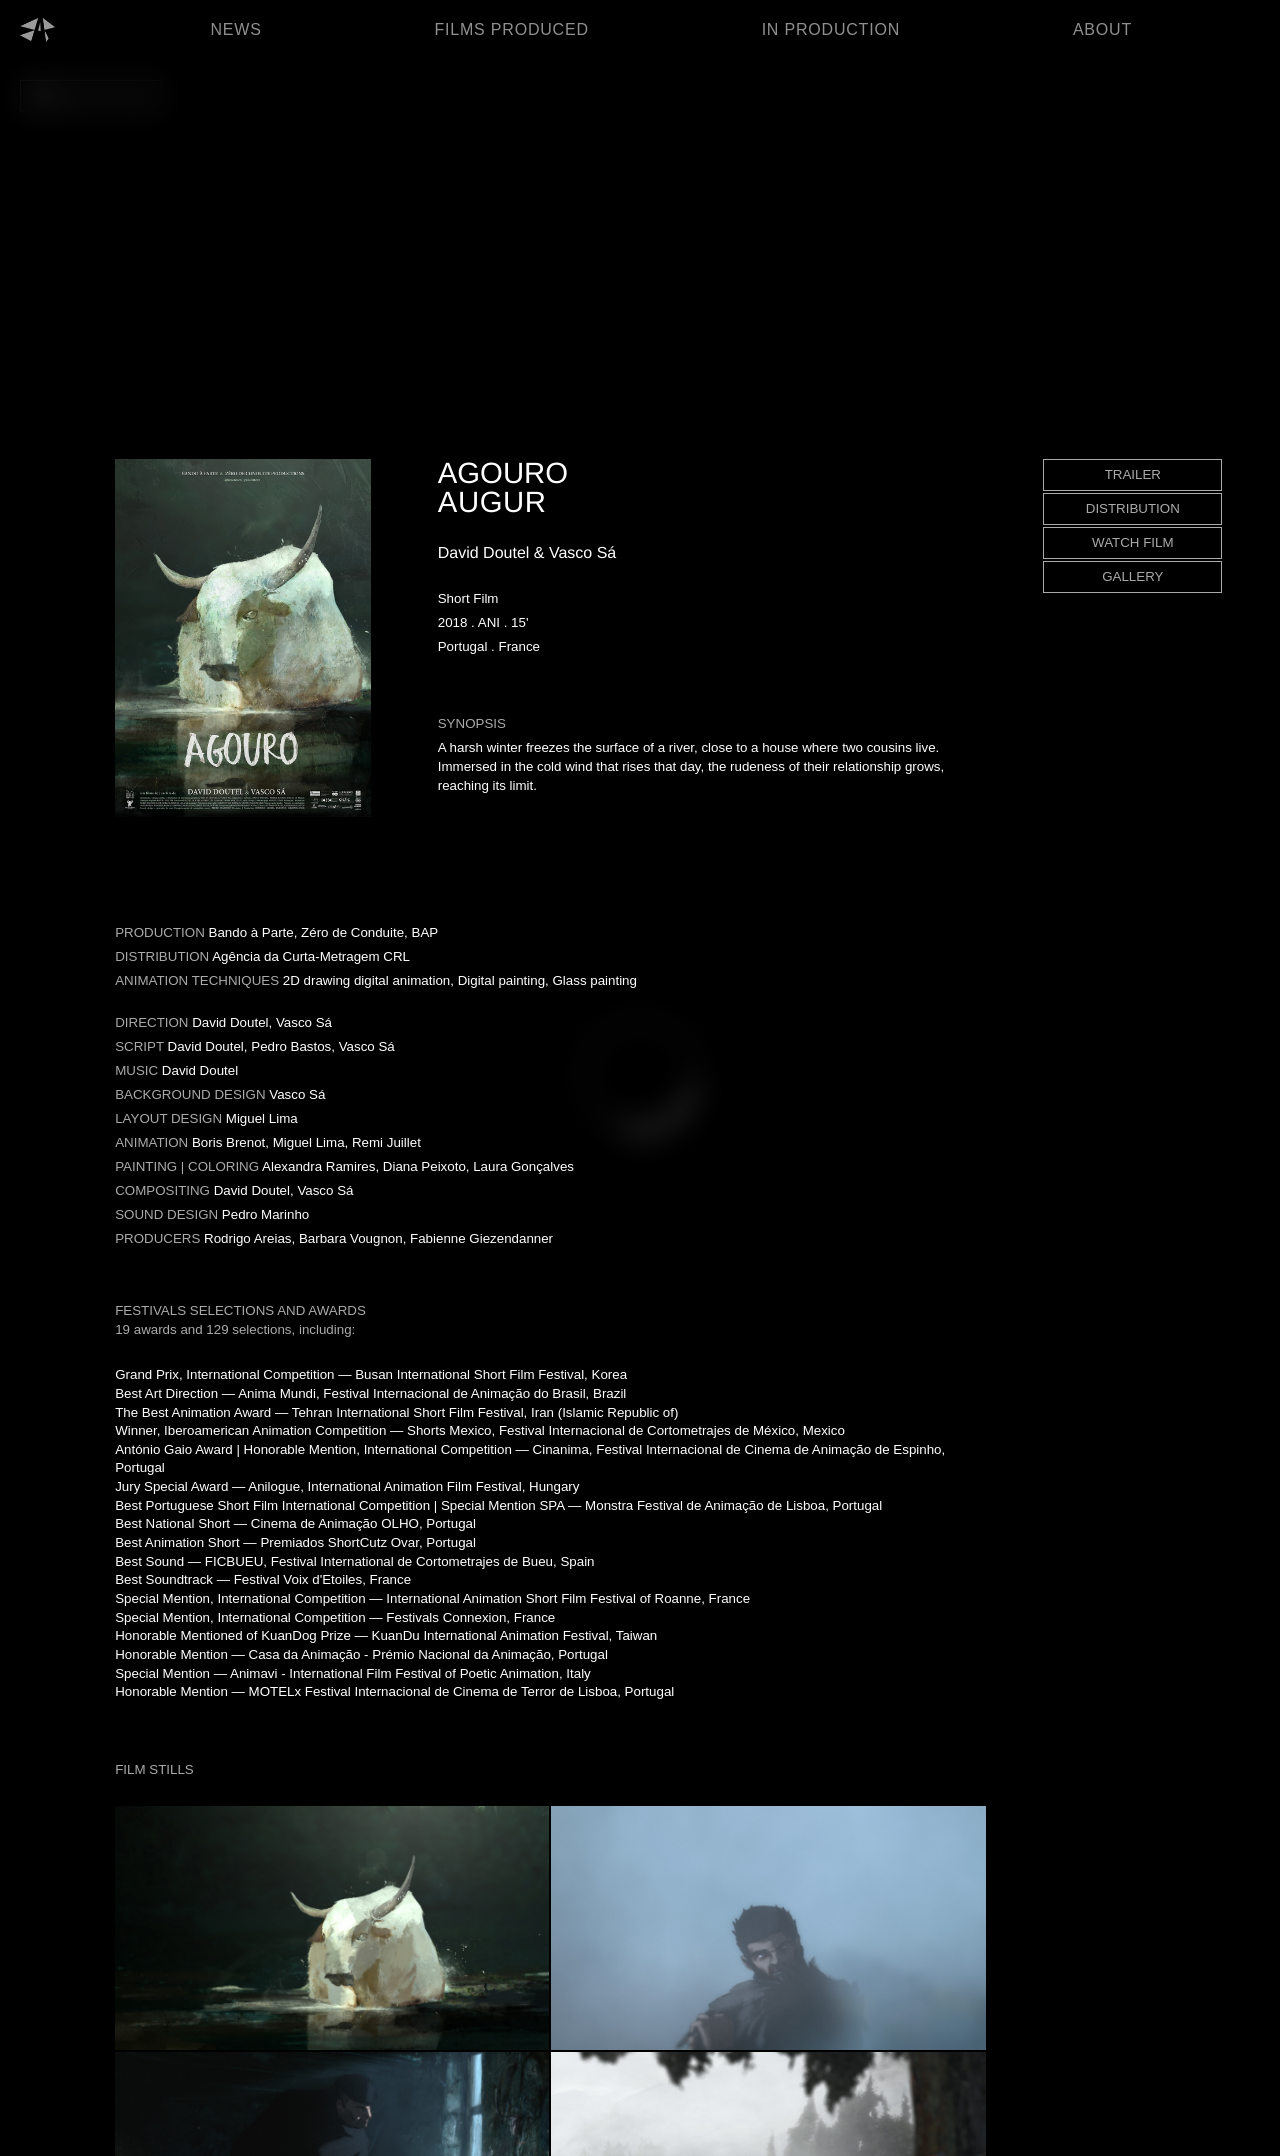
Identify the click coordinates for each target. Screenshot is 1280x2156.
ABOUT (1102, 29)
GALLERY (1132, 576)
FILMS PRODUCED (511, 29)
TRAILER (1133, 474)
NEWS (235, 29)
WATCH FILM (1132, 542)
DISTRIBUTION (1133, 508)
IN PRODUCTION (831, 29)
